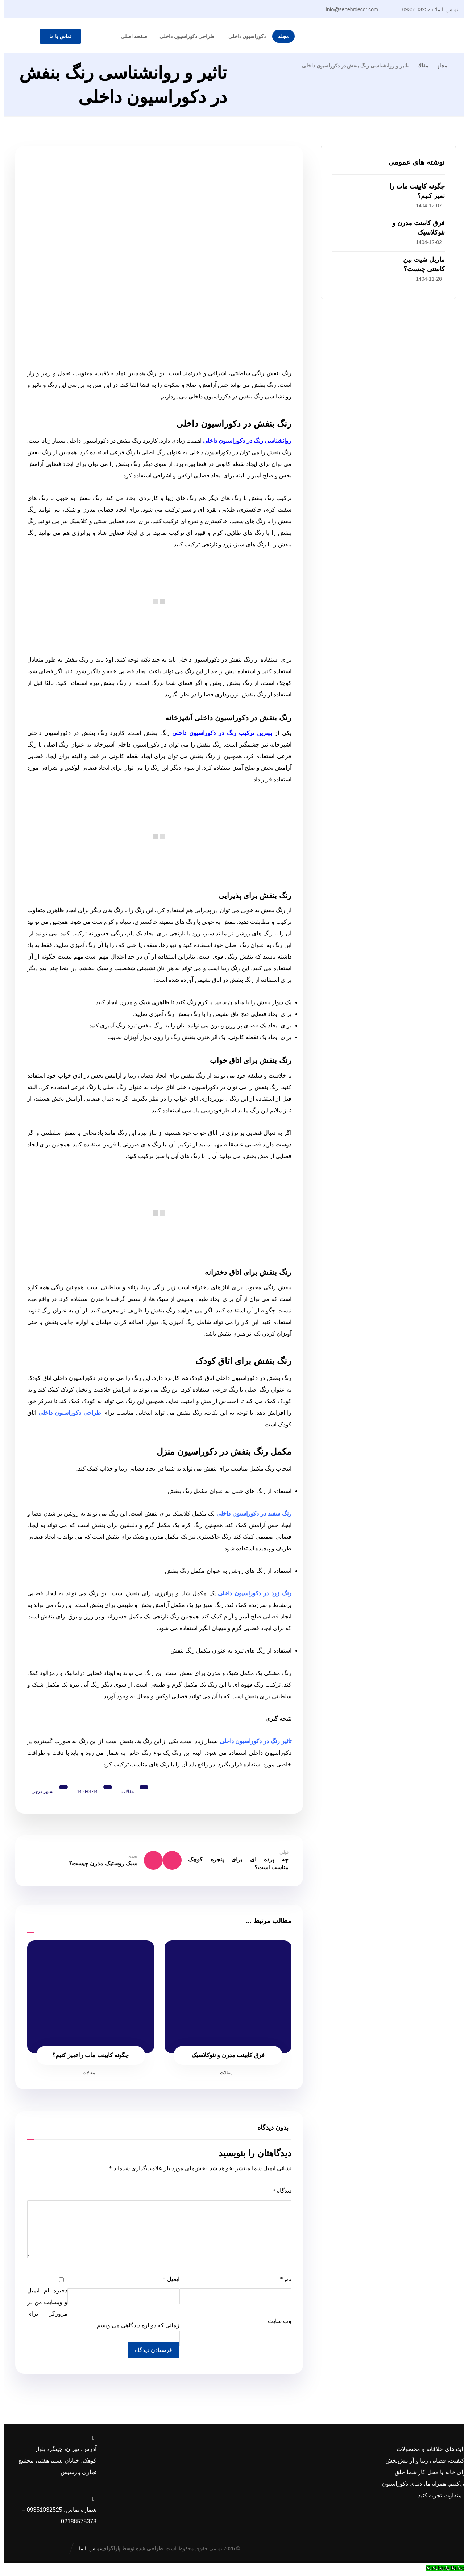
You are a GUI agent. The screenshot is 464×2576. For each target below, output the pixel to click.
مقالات (126, 1790)
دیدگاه (275, 2194)
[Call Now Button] (443, 2570)
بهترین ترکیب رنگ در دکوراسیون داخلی (217, 731)
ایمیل (164, 2282)
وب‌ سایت (273, 2324)
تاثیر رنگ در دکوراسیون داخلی (249, 1740)
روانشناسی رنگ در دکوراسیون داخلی (239, 440)
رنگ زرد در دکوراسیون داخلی (249, 1592)
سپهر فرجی (41, 1790)
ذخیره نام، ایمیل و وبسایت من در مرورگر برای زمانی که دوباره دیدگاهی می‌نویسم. (99, 2311)
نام (279, 2282)
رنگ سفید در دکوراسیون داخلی (248, 1512)
